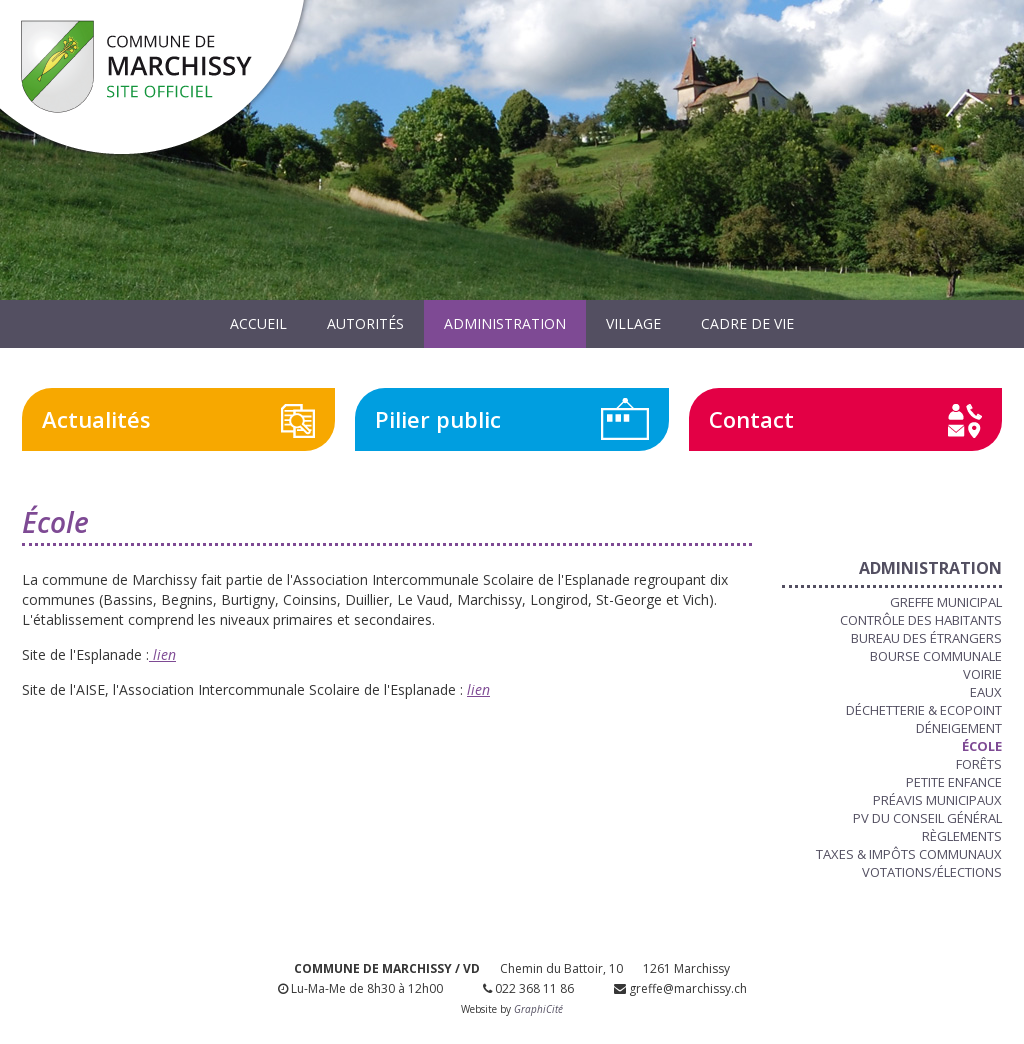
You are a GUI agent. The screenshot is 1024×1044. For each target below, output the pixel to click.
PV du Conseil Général (927, 818)
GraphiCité (538, 1009)
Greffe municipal (946, 602)
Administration (505, 323)
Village (633, 323)
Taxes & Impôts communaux (909, 854)
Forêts (979, 764)
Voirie (982, 674)
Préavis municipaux (937, 800)
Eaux (986, 692)
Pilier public (438, 419)
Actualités (96, 419)
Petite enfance (954, 782)
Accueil (258, 323)
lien (162, 654)
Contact (751, 419)
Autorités (365, 323)
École (982, 746)
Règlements (962, 836)
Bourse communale (936, 656)
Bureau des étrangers (926, 638)
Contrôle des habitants (921, 620)
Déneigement (959, 728)
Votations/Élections (932, 872)
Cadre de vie (747, 323)
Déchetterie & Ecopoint (924, 710)
